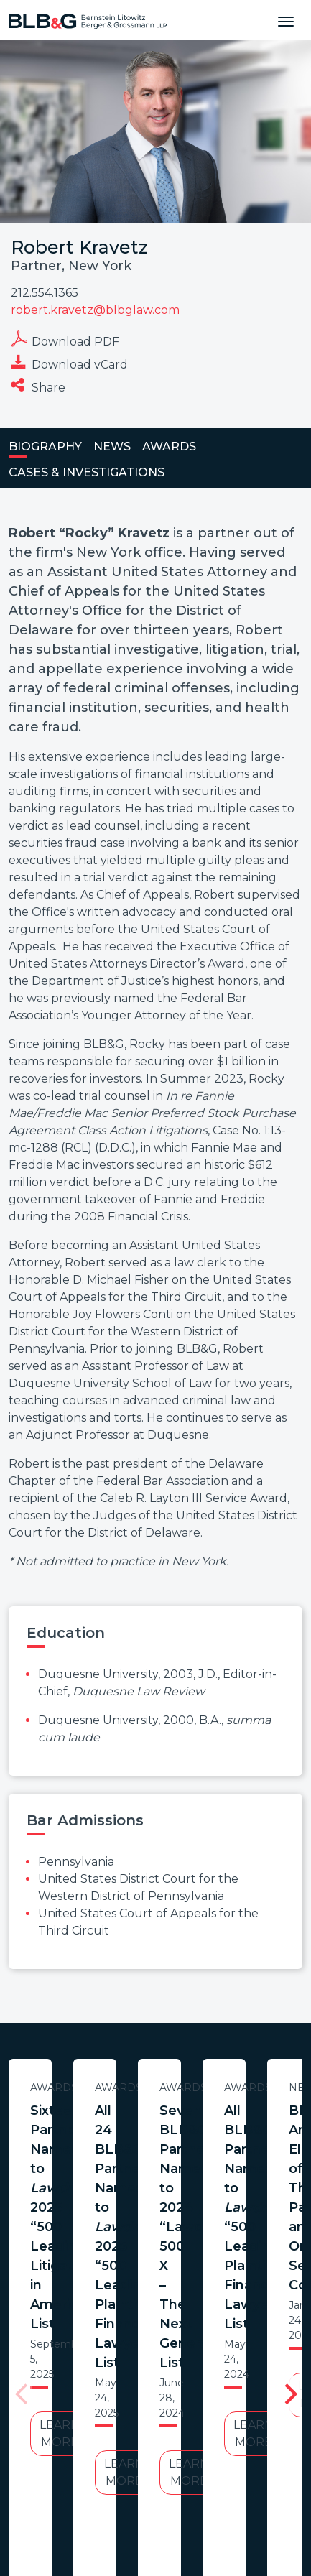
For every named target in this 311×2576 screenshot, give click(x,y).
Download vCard (69, 362)
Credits (90, 2435)
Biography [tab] (45, 446)
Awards (151, 2087)
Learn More (151, 2220)
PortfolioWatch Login (180, 2435)
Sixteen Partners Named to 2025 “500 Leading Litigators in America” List (151, 2130)
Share (38, 385)
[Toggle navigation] (285, 20)
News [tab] (112, 446)
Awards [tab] (169, 446)
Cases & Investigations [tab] (86, 472)
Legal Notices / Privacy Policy (217, 2418)
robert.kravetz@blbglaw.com (95, 310)
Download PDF (65, 339)
